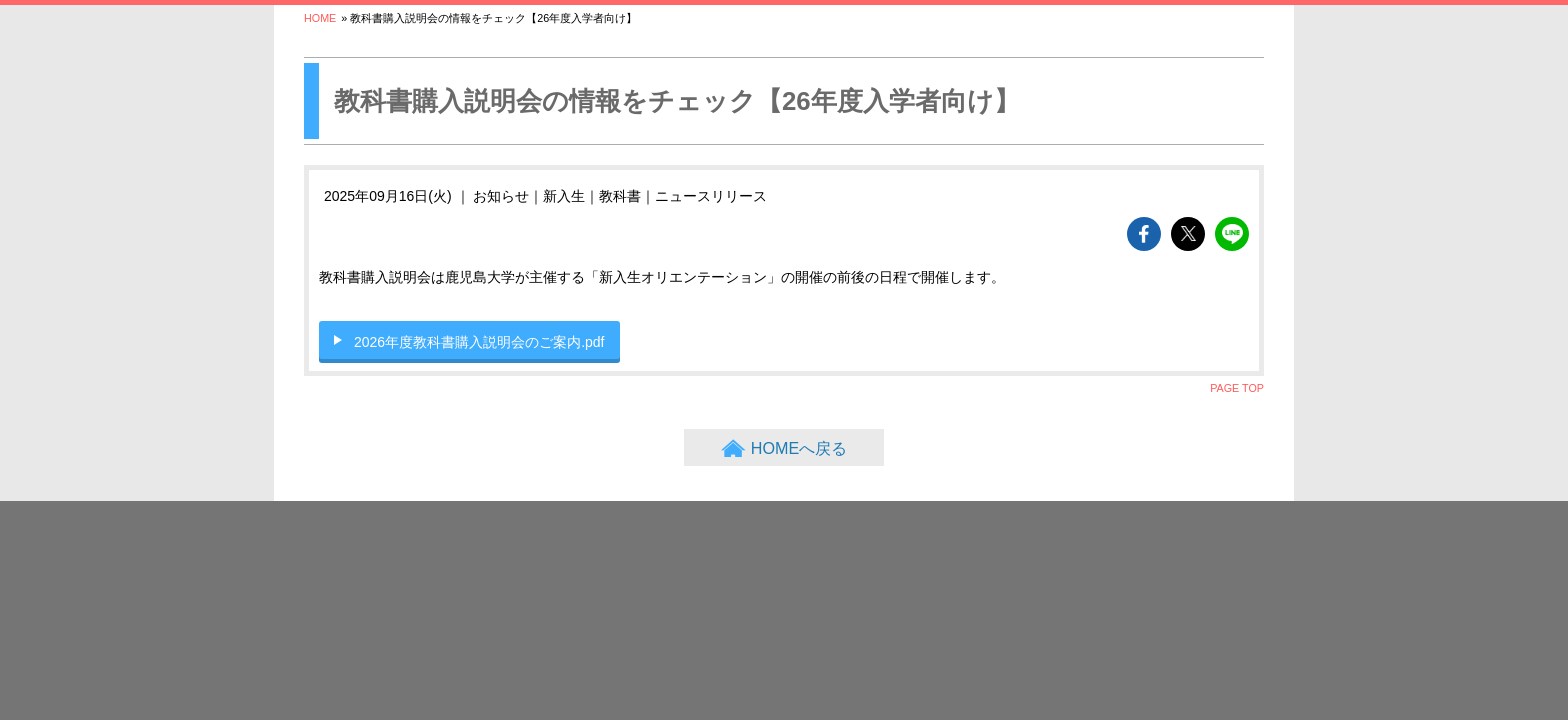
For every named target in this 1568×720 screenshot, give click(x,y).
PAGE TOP (1237, 388)
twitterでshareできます (1188, 234)
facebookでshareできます (1144, 234)
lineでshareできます (1232, 234)
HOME (320, 18)
